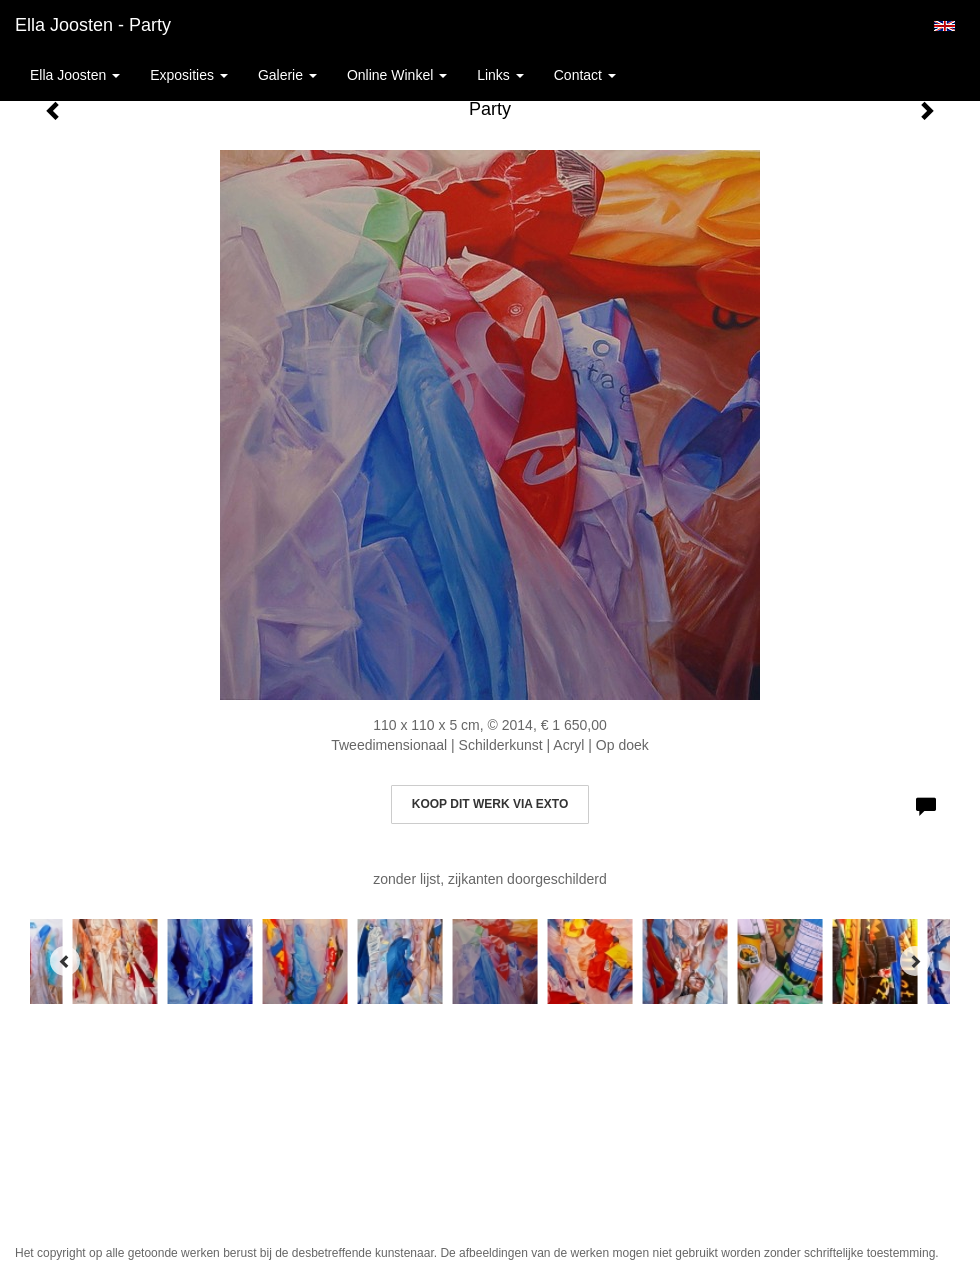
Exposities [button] (189, 75)
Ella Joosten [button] (75, 75)
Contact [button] (585, 75)
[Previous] (65, 961)
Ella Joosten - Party (93, 25)
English (944, 26)
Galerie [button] (287, 75)
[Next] (915, 961)
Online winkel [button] (397, 75)
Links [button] (500, 75)
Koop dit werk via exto (490, 804)
